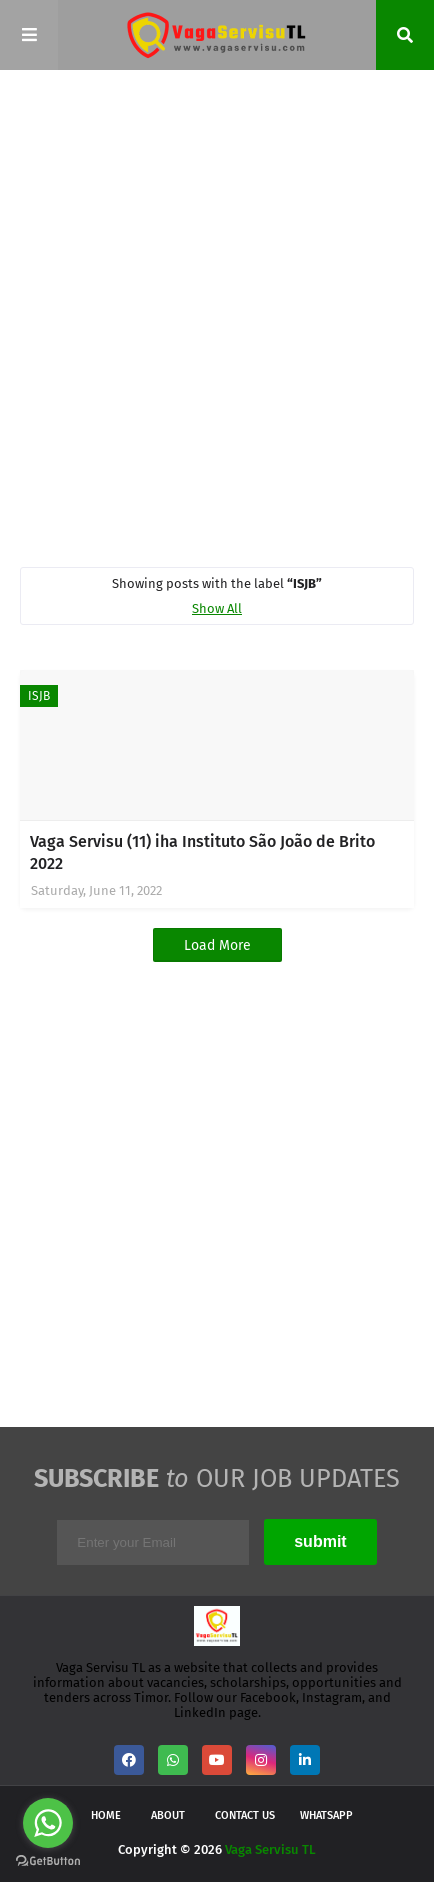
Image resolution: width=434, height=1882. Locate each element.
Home (106, 1815)
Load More (217, 945)
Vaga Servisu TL (270, 1849)
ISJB (39, 696)
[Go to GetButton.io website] (48, 1861)
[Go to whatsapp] (48, 1823)
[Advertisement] (217, 317)
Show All (217, 608)
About (168, 1815)
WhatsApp (326, 1815)
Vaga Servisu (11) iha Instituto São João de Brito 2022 (202, 852)
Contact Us (245, 1815)
